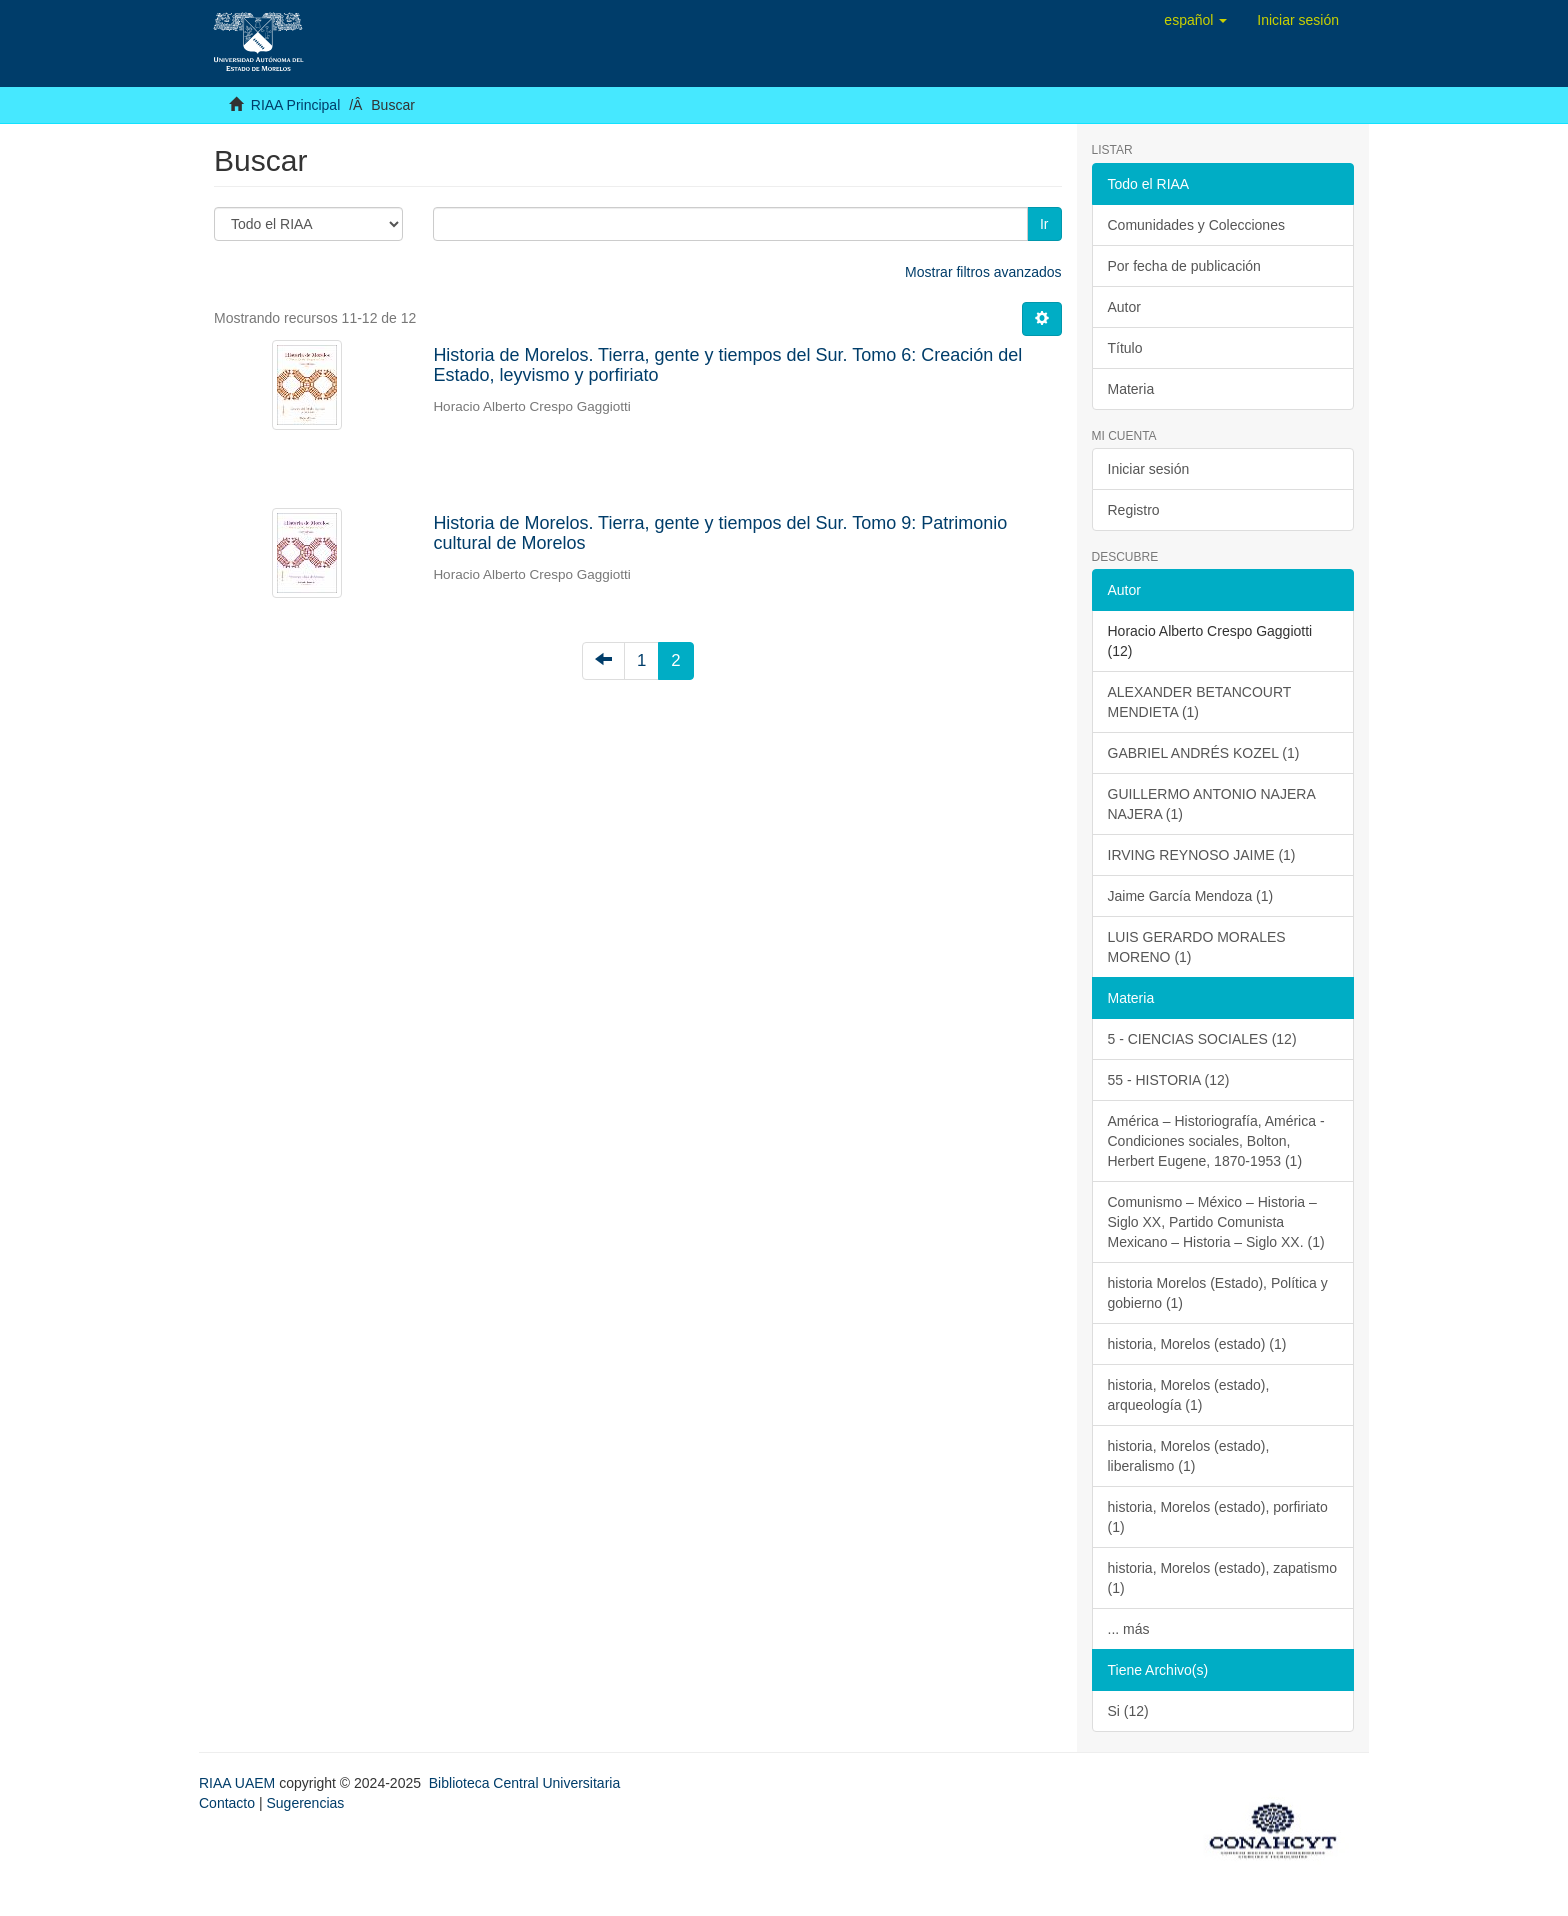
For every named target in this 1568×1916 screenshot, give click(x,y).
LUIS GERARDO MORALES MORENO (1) (1197, 947)
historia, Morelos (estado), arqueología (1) (1189, 1395)
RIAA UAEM (239, 1783)
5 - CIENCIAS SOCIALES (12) (1202, 1039)
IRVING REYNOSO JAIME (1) (1202, 855)
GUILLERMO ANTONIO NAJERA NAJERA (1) (1212, 804)
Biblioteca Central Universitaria (524, 1783)
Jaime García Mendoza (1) (1191, 896)
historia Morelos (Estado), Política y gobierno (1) (1218, 1293)
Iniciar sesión (1149, 469)
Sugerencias (305, 1803)
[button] (1195, 20)
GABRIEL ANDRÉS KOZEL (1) (1204, 753)
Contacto (227, 1803)
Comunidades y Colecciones (1196, 225)
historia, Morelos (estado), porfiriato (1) (1218, 1517)
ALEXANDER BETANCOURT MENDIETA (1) (1200, 702)
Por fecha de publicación (1184, 266)
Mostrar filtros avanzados (983, 272)
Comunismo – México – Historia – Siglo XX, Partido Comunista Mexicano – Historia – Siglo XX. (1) (1216, 1222)
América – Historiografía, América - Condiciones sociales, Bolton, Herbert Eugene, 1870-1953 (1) (1216, 1141)
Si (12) (1128, 1711)
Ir (1044, 224)
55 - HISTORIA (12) (1169, 1080)
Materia (1131, 389)
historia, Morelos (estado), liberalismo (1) (1189, 1456)
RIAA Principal (295, 105)
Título (1125, 348)
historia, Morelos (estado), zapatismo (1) (1223, 1578)
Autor (1124, 307)
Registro (1134, 510)
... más (1129, 1629)
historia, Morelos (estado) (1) (1197, 1344)
